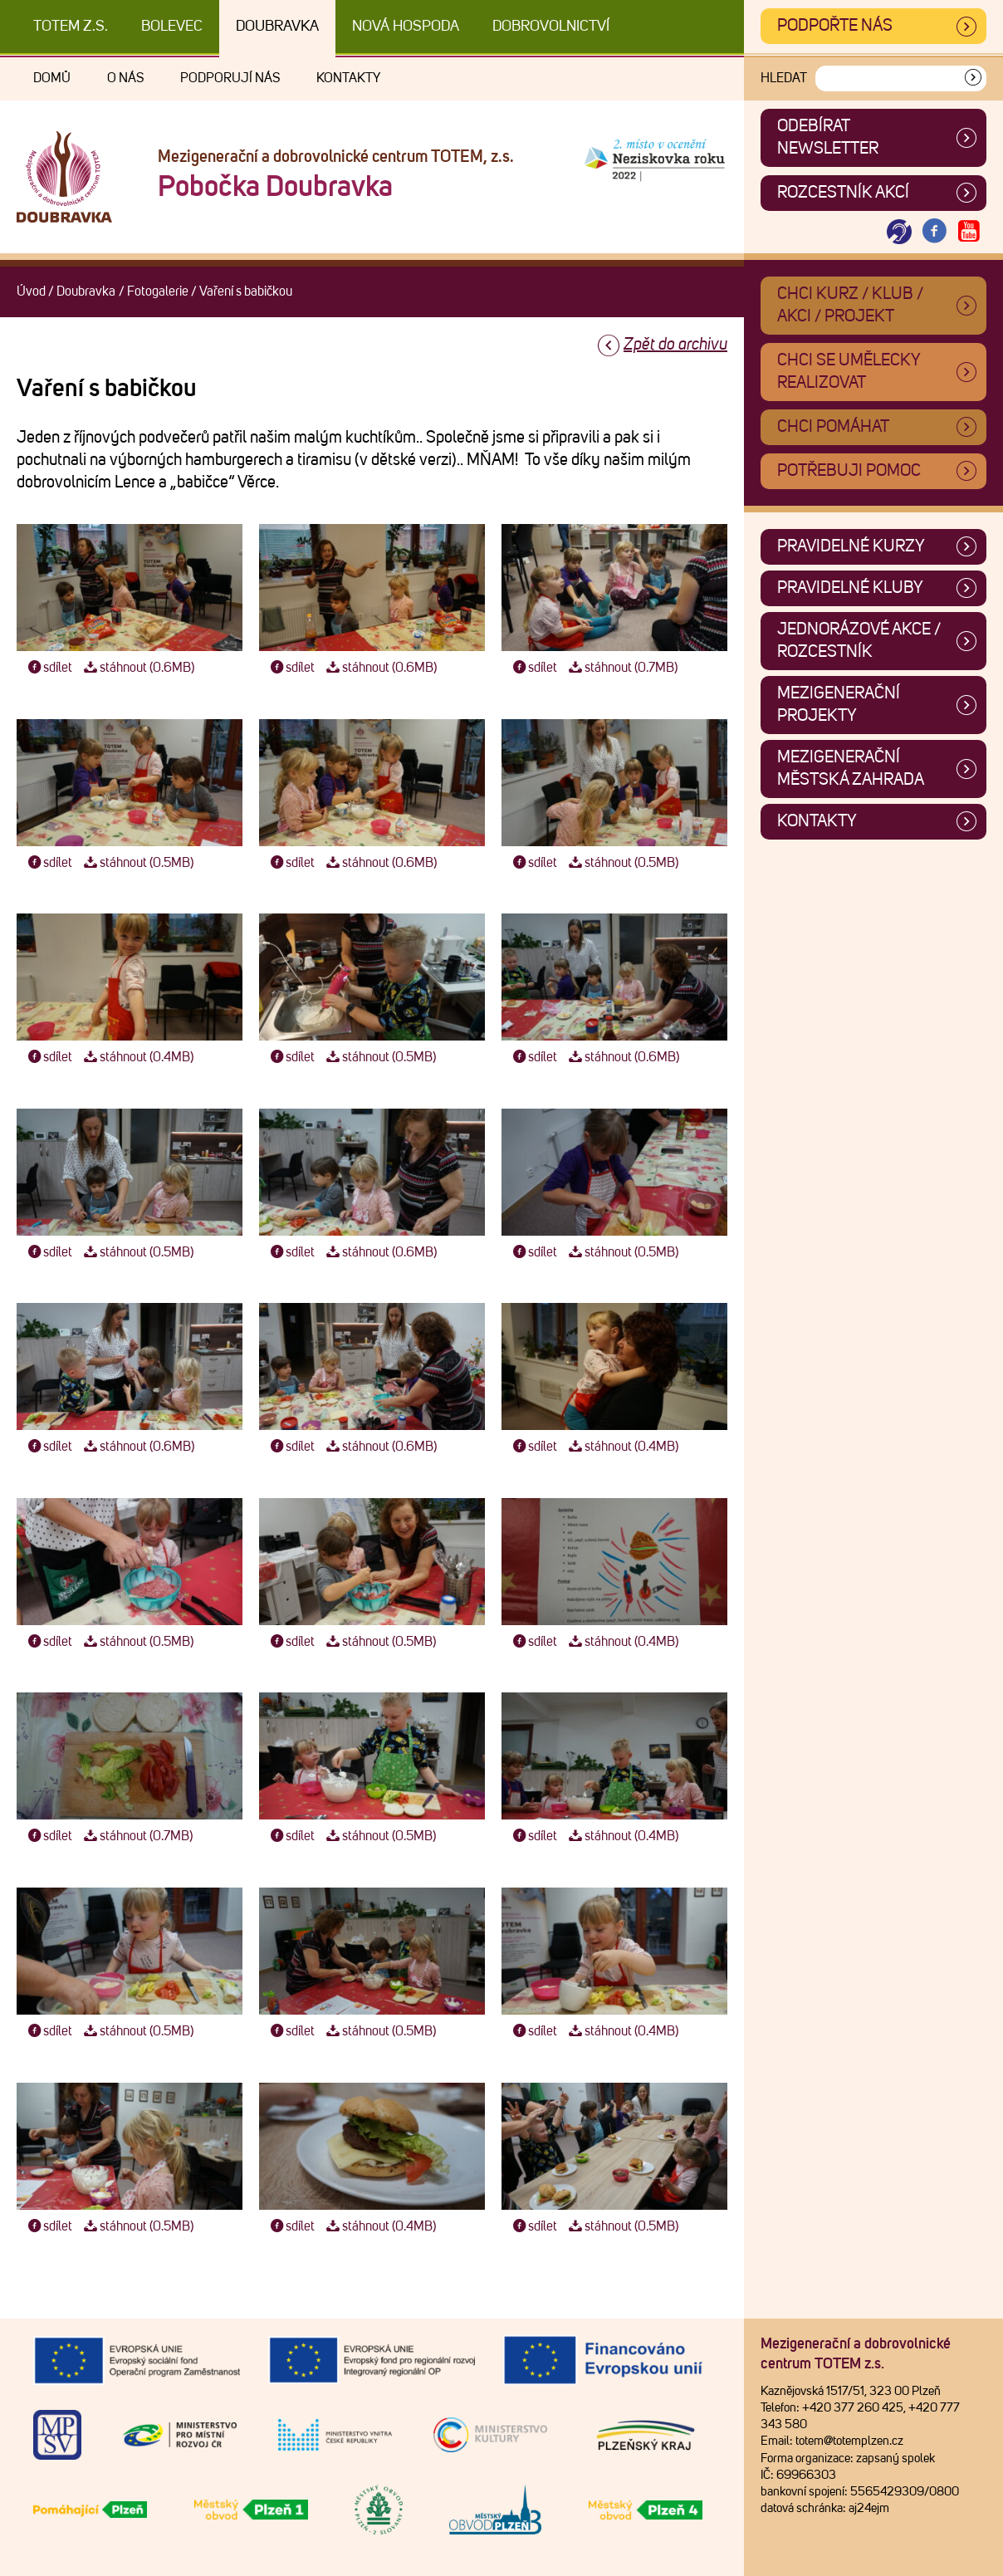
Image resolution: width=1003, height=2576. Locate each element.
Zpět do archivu (675, 344)
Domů (52, 78)
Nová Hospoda (405, 26)
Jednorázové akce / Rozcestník (859, 640)
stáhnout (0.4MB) (137, 1057)
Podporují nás (230, 78)
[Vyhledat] (973, 78)
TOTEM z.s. (70, 26)
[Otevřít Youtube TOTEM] (969, 232)
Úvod (31, 291)
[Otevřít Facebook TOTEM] (934, 232)
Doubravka (277, 26)
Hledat (784, 78)
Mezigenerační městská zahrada (850, 768)
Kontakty (348, 78)
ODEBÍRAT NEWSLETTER (827, 137)
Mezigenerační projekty (838, 704)
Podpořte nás (835, 25)
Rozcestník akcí (843, 192)
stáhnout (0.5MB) (137, 862)
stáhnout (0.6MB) (137, 667)
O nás (125, 78)
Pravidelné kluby (850, 588)
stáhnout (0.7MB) (621, 667)
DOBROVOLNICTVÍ (550, 26)
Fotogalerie (157, 291)
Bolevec (172, 26)
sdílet (48, 667)
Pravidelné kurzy (851, 546)
